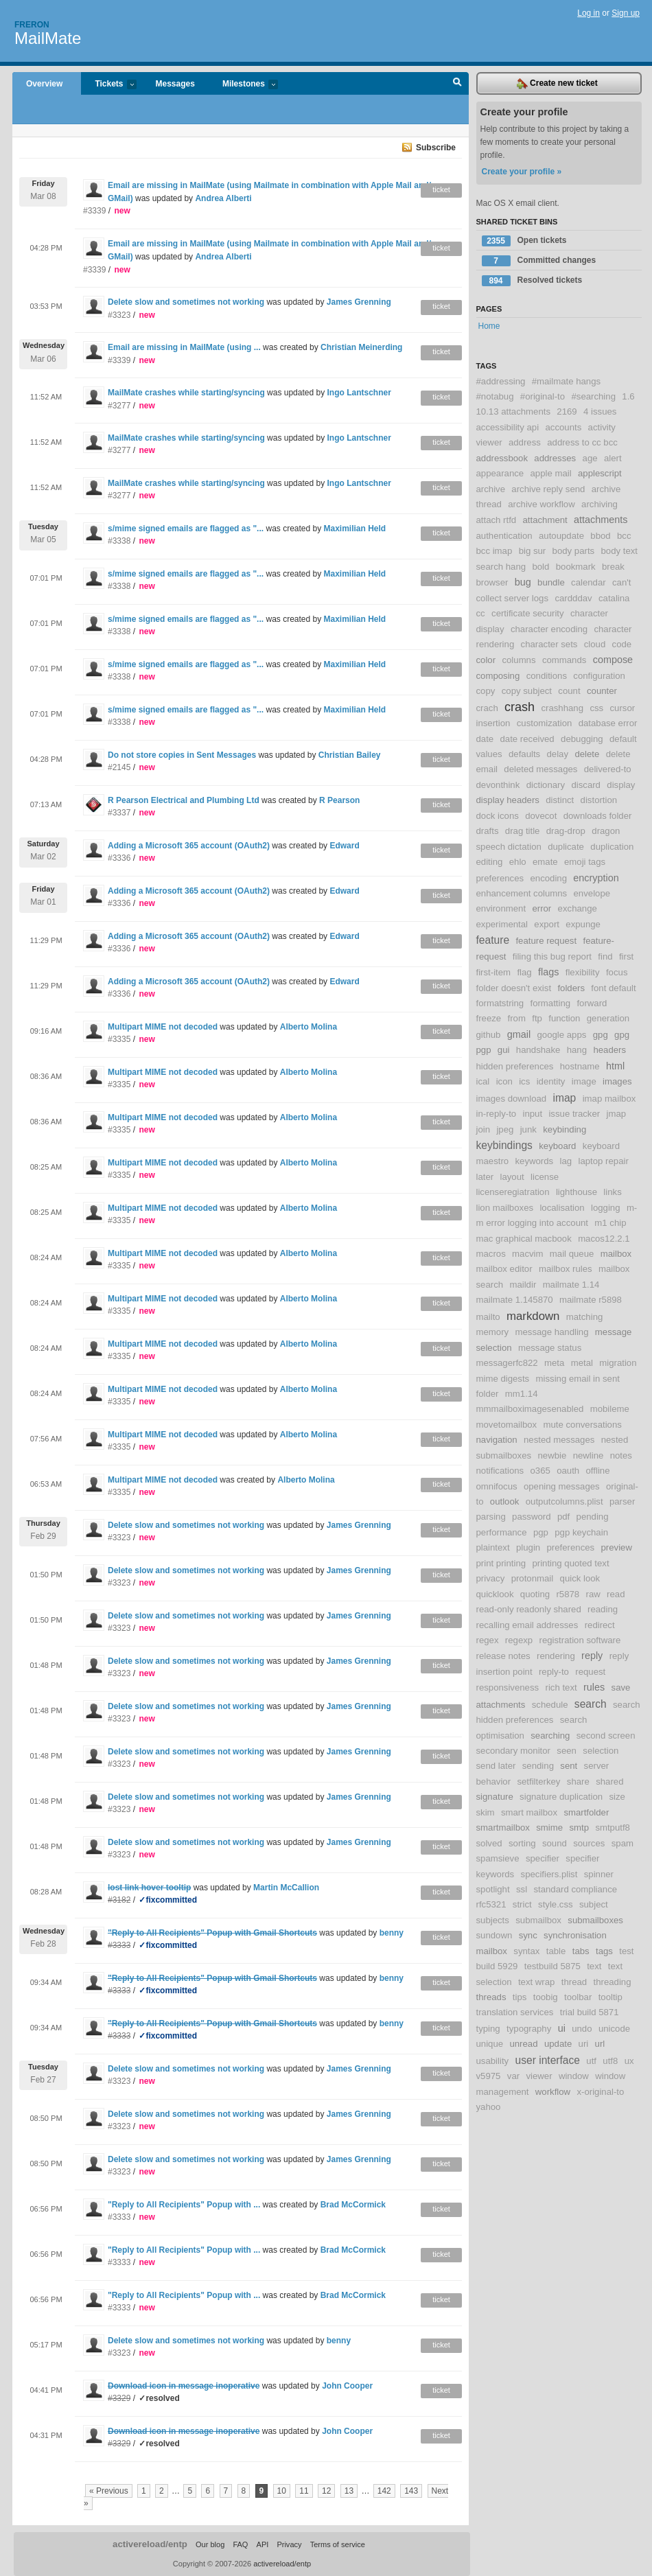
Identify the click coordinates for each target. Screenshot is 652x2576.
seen (567, 1750)
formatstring (500, 1003)
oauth (568, 1470)
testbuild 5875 (552, 1966)
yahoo (488, 2107)
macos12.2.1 (604, 1238)
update (558, 2044)
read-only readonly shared (528, 1609)
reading (602, 1609)
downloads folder (597, 816)
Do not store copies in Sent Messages (182, 755)
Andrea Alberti (223, 198)
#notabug (495, 396)
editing (489, 862)
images (617, 1081)
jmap (617, 1114)
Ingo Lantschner (359, 392)
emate (545, 862)
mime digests (503, 1378)
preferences (571, 1547)
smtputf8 (612, 1827)
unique (490, 2044)
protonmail (532, 1578)
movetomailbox (506, 1424)
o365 (540, 1470)
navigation (496, 1440)
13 (349, 2491)
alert (613, 458)
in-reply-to (496, 1114)
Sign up (626, 13)
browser (492, 582)
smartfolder (586, 1812)
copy (486, 691)
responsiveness (507, 1687)
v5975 (488, 2076)
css (596, 708)
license (545, 1177)
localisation (561, 1208)
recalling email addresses (527, 1625)
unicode (614, 2028)
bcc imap (494, 551)
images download (511, 1098)
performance (501, 1532)
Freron (31, 25)
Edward (344, 845)
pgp (540, 1532)
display (621, 785)
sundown (494, 1935)
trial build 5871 (589, 2012)
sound (554, 1843)
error (541, 908)
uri (584, 2044)
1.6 (628, 396)
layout (512, 1177)
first (626, 956)
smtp (579, 1827)
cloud (595, 644)
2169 (567, 411)
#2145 (119, 767)
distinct (560, 800)
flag (524, 972)
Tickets (108, 85)
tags (604, 1951)
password (531, 1516)
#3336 (119, 858)
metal (582, 1363)
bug (523, 582)
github (488, 1035)
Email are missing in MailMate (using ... (184, 347)
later (485, 1177)
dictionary (545, 785)
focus (617, 972)
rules (594, 1687)
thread (574, 1982)
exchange (577, 908)
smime (549, 1827)
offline (598, 1470)
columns (518, 660)
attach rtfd (496, 520)
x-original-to (600, 2092)
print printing (501, 1563)
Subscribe (436, 147)
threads (491, 1997)
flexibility (583, 972)
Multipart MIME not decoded (163, 1027)
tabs (581, 1951)
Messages (175, 84)
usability (492, 2061)
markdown (533, 1316)
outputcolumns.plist (564, 1501)
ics (524, 1081)
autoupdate (561, 536)
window (574, 2076)
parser (622, 1501)
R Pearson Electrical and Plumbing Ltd (183, 800)
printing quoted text (570, 1563)
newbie (551, 1455)
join (483, 1129)
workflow (552, 2092)
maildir (522, 1284)
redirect (600, 1625)
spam (622, 1843)
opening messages (562, 1486)
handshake (538, 1050)
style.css (555, 1904)
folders (571, 988)
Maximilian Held (355, 528)
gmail (519, 1034)
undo (582, 2028)
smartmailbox (503, 1827)
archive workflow (541, 504)
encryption (595, 877)
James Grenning (359, 302)
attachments (600, 519)
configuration (599, 676)
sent (568, 1766)
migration (617, 1363)
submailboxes (595, 1920)
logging (605, 1208)
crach (487, 708)
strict (522, 1904)
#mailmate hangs (566, 381)
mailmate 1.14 (571, 1284)
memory (492, 1332)
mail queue (572, 1254)
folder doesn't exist (514, 988)
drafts (487, 831)
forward (592, 1003)
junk (528, 1129)
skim (485, 1812)
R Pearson (339, 800)
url (600, 2044)
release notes (503, 1656)
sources (589, 1843)
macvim (527, 1254)
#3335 (119, 1039)
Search (457, 83)
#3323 (119, 315)
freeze (489, 1018)
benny (392, 1933)
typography (529, 2028)
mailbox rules (565, 1269)
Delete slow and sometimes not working (186, 302)
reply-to (554, 1672)
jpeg (504, 1129)
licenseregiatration (513, 1192)
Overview (44, 84)
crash (519, 707)
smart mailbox (529, 1812)
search (590, 1704)
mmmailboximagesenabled (530, 1409)
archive (491, 489)
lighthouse (576, 1192)
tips (520, 1997)
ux (629, 2061)
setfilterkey (538, 1781)
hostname (580, 1066)
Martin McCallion (286, 1887)
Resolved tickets (532, 280)
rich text (561, 1687)
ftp (537, 1018)
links (612, 1192)
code (622, 644)
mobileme (609, 1409)
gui (504, 1050)
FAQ (240, 2544)
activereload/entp (150, 2544)
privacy (490, 1578)
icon (504, 1081)
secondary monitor (513, 1750)
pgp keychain (581, 1532)
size (617, 1796)
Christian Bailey (349, 755)
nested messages (559, 1440)
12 (326, 2491)
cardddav (573, 598)
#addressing (501, 381)
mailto (488, 1317)
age (590, 458)
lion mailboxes (505, 1208)
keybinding (564, 1129)
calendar (588, 582)
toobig (545, 1997)
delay (558, 754)
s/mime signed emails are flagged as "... (186, 528)
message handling (551, 1332)
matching (584, 1317)
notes (621, 1455)
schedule (550, 1704)
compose (613, 659)
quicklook (495, 1594)
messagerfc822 (507, 1363)
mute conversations (583, 1424)
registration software (580, 1640)
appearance (500, 473)
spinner (599, 1874)
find (605, 956)
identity (551, 1081)
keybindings (504, 1145)
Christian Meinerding (361, 347)
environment (501, 908)
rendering (556, 1656)
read (616, 1594)
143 (411, 2491)
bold (540, 566)
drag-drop (565, 831)
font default (613, 988)
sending (538, 1766)
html (615, 1065)
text (594, 1966)
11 (303, 2491)
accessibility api (507, 427)
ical (483, 1081)
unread (523, 2044)
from (517, 1018)
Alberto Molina (308, 1027)
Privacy (289, 2544)
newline (588, 1455)
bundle (551, 582)
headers (609, 1050)
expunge (583, 924)
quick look (580, 1578)
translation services (515, 2012)
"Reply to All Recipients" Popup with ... (184, 2204)
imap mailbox (609, 1098)
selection (600, 1750)
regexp (519, 1640)
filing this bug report (552, 956)
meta (554, 1363)
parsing (491, 1516)
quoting (535, 1594)
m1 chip (610, 1223)
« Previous (108, 2491)
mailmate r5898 (590, 1300)
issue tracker (574, 1114)
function (564, 1018)
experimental (502, 924)
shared (609, 1781)
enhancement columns (522, 893)
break (613, 566)
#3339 (94, 211)
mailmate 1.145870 (514, 1300)
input (532, 1114)
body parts (573, 551)
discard (586, 785)
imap (564, 1098)
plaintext (493, 1547)
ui (562, 2028)
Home (489, 326)
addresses (555, 458)
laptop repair (603, 1161)
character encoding (549, 629)
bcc (624, 536)
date (485, 739)
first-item (493, 972)
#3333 (119, 2217)
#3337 (119, 812)
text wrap (536, 1982)
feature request (546, 941)
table (556, 1951)
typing (488, 2028)
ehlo (517, 862)
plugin (528, 1547)
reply (592, 1655)
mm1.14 (521, 1394)
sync (528, 1935)
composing (498, 676)
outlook (505, 1501)
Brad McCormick (353, 2204)
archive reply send (548, 489)
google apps (562, 1035)
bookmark (576, 566)
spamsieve (498, 1858)
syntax (526, 1951)
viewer (539, 2076)
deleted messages (540, 769)
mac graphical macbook (524, 1238)
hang (577, 1050)
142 (384, 2491)
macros (491, 1254)
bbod (600, 536)
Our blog (210, 2544)
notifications (500, 1470)
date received (527, 739)
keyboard (557, 1146)
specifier (542, 1858)
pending (593, 1516)
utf (591, 2061)
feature (493, 940)
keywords (534, 1161)
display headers (507, 800)
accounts (563, 427)
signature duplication (561, 1796)
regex (487, 1640)
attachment (545, 520)
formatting (550, 1003)
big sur (532, 551)
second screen (606, 1735)
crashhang (562, 708)
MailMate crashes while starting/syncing (186, 392)
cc (480, 613)
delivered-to (607, 769)
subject (593, 1904)
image (584, 1081)
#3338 (119, 541)
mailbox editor (504, 1269)
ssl (521, 1889)
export (546, 924)
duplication (611, 847)
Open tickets (524, 240)
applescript (600, 473)
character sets (549, 644)
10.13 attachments (513, 411)
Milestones (243, 85)
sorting (522, 1843)
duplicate (566, 847)
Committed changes (539, 260)
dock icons (497, 816)
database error (608, 723)
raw (593, 1594)
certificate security (527, 613)
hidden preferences (515, 1066)
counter (602, 691)
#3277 (119, 405)
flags (548, 971)
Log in (588, 13)
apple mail (551, 473)
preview (616, 1547)
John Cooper (347, 2386)
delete (586, 754)
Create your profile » (522, 171)
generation (608, 1018)
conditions (546, 676)
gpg (600, 1035)
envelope (592, 893)
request (590, 1672)
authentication (504, 536)
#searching (593, 396)
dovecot (541, 816)
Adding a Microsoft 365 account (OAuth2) (189, 845)
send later (496, 1766)
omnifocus (496, 1486)
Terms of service (337, 2544)
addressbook (502, 458)
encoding (548, 878)
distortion (599, 800)
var (513, 2076)
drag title (522, 831)
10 (281, 2491)
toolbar (578, 1997)
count (569, 691)
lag (566, 1161)
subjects (492, 1920)
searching (550, 1735)
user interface (547, 2060)
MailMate (47, 38)
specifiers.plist (549, 1874)
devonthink (498, 785)
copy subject (527, 691)
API (263, 2544)
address (525, 442)
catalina (613, 598)
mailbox (616, 1254)
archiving (599, 504)
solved (489, 1843)
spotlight (493, 1889)
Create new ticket (557, 83)
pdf (563, 1516)
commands (564, 660)
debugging (582, 739)
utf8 (610, 2061)
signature (494, 1796)
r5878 (567, 1594)
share (578, 1781)
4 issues (599, 411)
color (486, 660)
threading (612, 1982)
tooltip (610, 1997)
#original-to (542, 396)
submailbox (538, 1920)
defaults (524, 754)
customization (544, 723)
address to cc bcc (582, 442)
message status (549, 1348)
